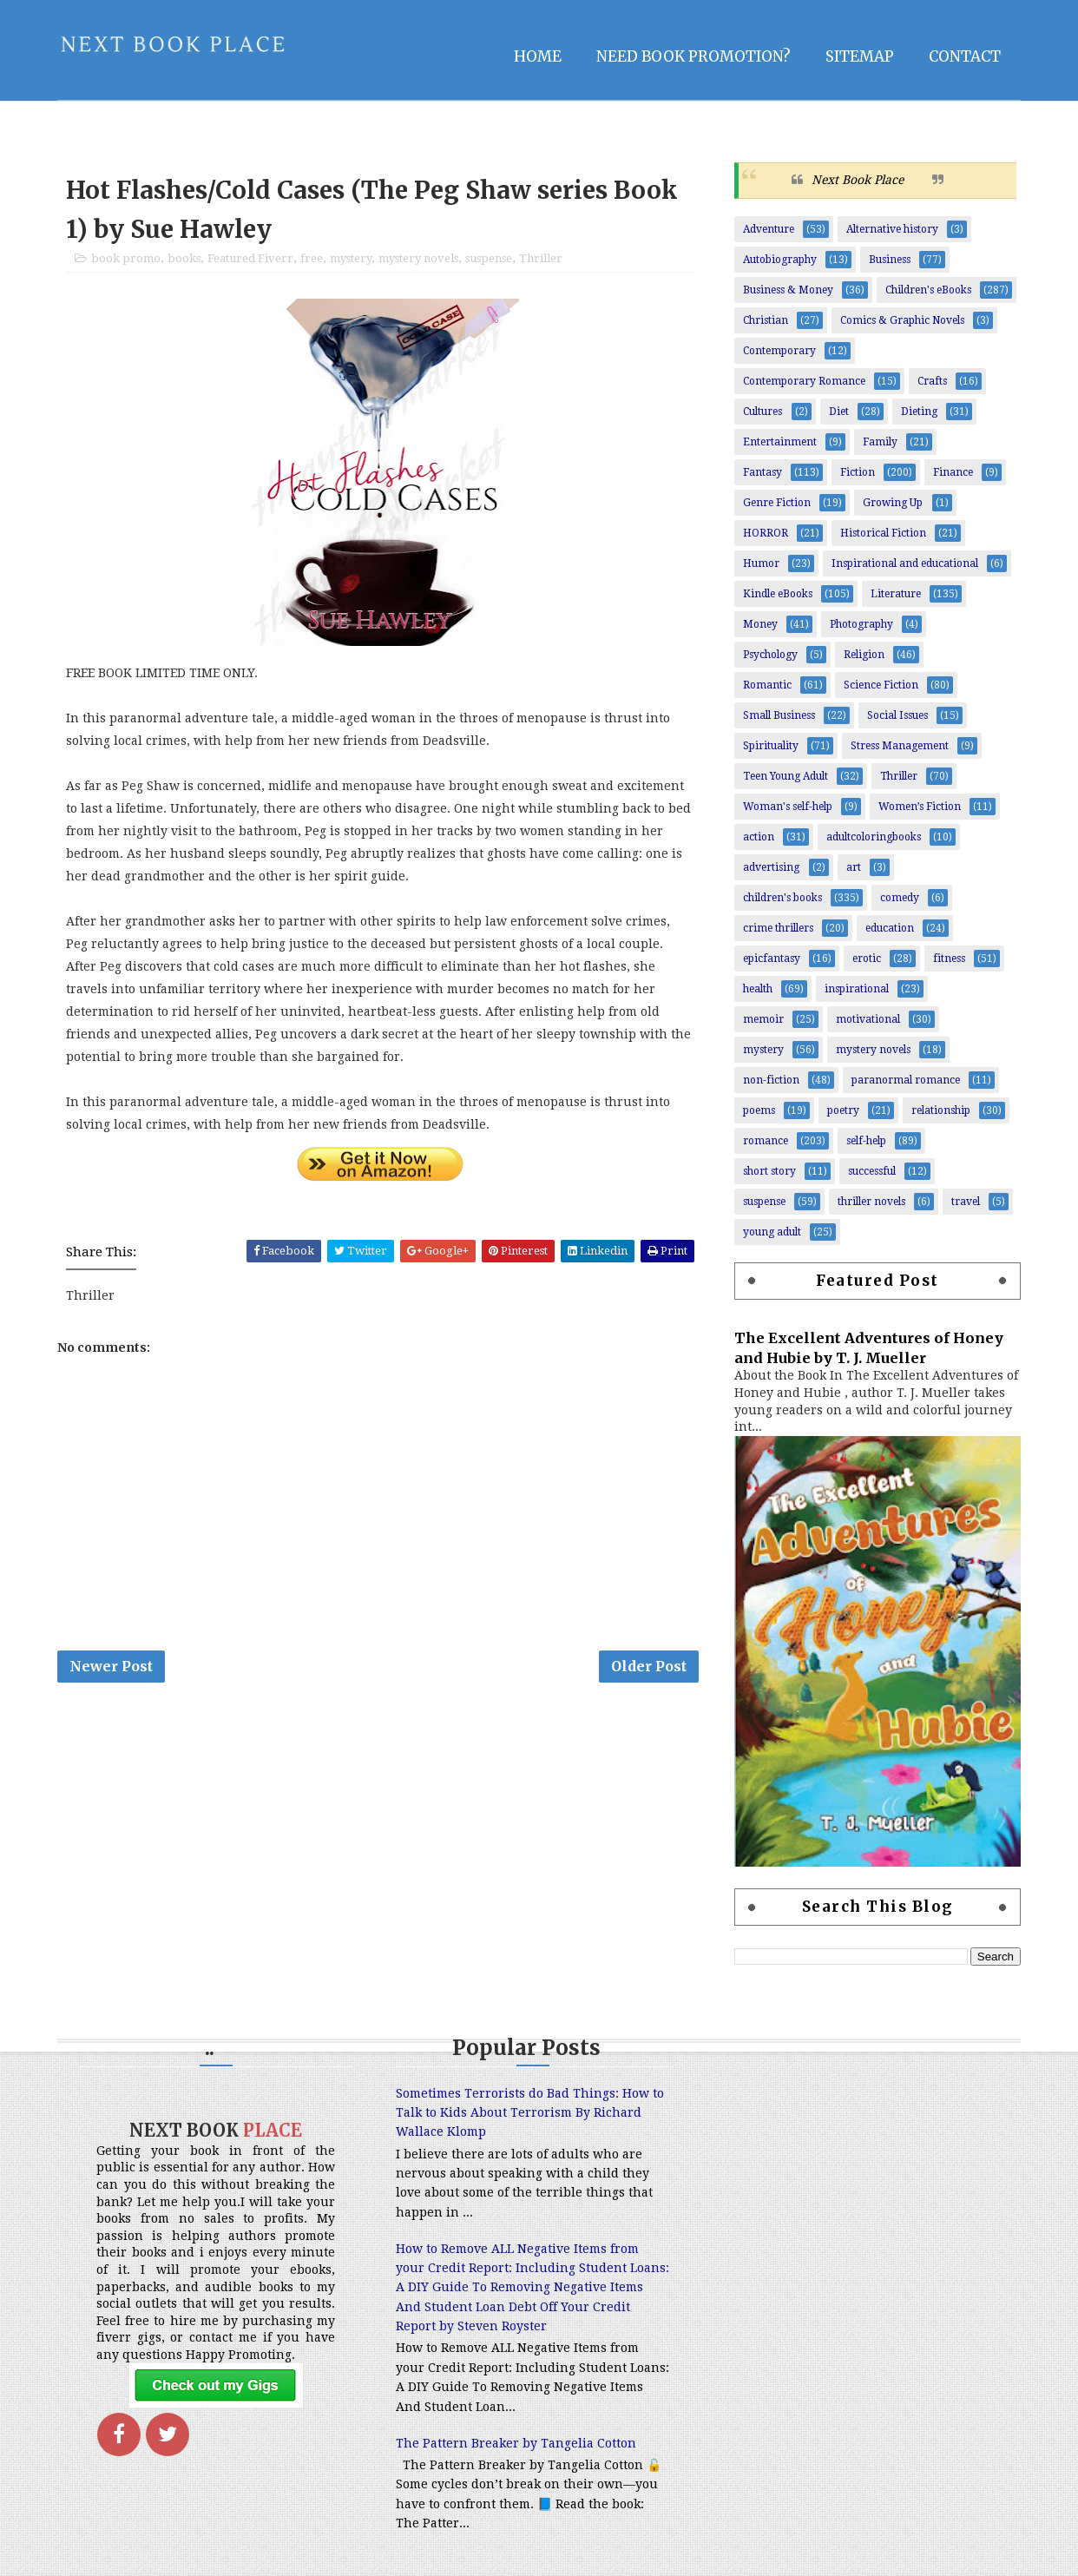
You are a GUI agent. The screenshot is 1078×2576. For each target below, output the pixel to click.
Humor (761, 563)
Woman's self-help (787, 806)
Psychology (770, 655)
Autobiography (780, 260)
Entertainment (780, 442)
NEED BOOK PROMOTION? (693, 56)
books (184, 258)
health (757, 989)
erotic (866, 958)
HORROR (765, 533)
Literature (896, 594)
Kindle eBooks (777, 594)
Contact (965, 56)
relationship (940, 1110)
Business (889, 260)
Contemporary (779, 351)
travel (965, 1202)
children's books (782, 898)
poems (759, 1110)
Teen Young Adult (785, 776)
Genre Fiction (777, 503)
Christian (765, 320)
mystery (350, 258)
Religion (864, 655)
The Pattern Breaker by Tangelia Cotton (516, 2443)
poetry (843, 1110)
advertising (771, 867)
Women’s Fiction (919, 806)
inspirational (857, 989)
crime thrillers (778, 928)
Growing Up (893, 503)
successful (872, 1171)
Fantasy (762, 472)
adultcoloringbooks (873, 837)
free (311, 258)
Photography (861, 624)
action (758, 837)
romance (765, 1141)
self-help (866, 1141)
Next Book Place (858, 180)
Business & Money (788, 290)
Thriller (540, 258)
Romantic (767, 685)
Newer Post (111, 1666)
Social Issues (897, 715)
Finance (953, 472)
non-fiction (771, 1080)
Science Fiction (881, 685)
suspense (488, 258)
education (889, 928)
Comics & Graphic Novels (902, 320)
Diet (839, 411)
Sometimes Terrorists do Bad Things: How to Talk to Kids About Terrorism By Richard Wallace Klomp (530, 2112)
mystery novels (418, 258)
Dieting (919, 411)
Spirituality (771, 746)
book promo (126, 258)
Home (538, 56)
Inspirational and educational (905, 563)
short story (769, 1171)
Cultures (762, 411)
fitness (949, 958)
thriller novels (871, 1202)
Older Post (649, 1666)
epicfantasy (771, 958)
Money (760, 624)
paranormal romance (905, 1080)
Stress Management (900, 746)
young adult (772, 1232)
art (853, 867)
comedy (899, 898)
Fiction (857, 472)
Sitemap (859, 56)
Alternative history (892, 229)
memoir (763, 1019)
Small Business (779, 715)
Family (880, 442)
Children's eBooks (928, 290)
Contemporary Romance (804, 381)
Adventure (768, 229)
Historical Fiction (883, 533)
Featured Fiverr (250, 258)
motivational (868, 1019)
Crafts (932, 381)
